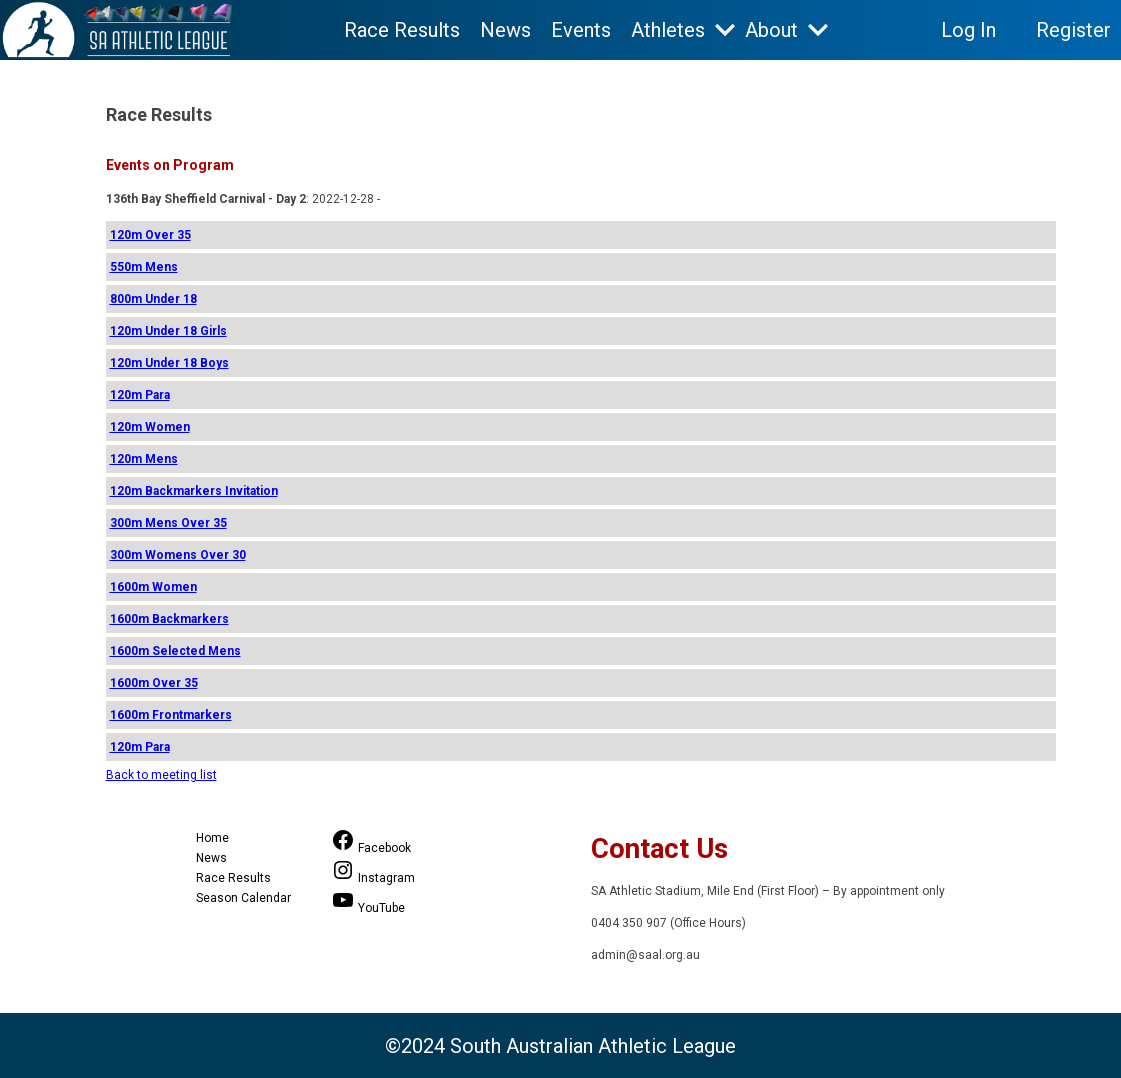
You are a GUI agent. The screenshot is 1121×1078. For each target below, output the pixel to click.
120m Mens (144, 459)
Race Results (402, 30)
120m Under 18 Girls (168, 331)
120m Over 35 (150, 235)
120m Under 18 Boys (169, 363)
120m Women (150, 427)
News (505, 30)
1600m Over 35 (154, 683)
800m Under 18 (153, 299)
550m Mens (144, 267)
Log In (968, 30)
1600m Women (153, 587)
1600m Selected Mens (175, 651)
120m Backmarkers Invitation (194, 491)
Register (1073, 30)
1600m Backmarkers (169, 619)
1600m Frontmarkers (171, 715)
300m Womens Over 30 (178, 555)
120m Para (140, 395)
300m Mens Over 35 (168, 523)
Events (581, 30)
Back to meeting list (161, 775)
